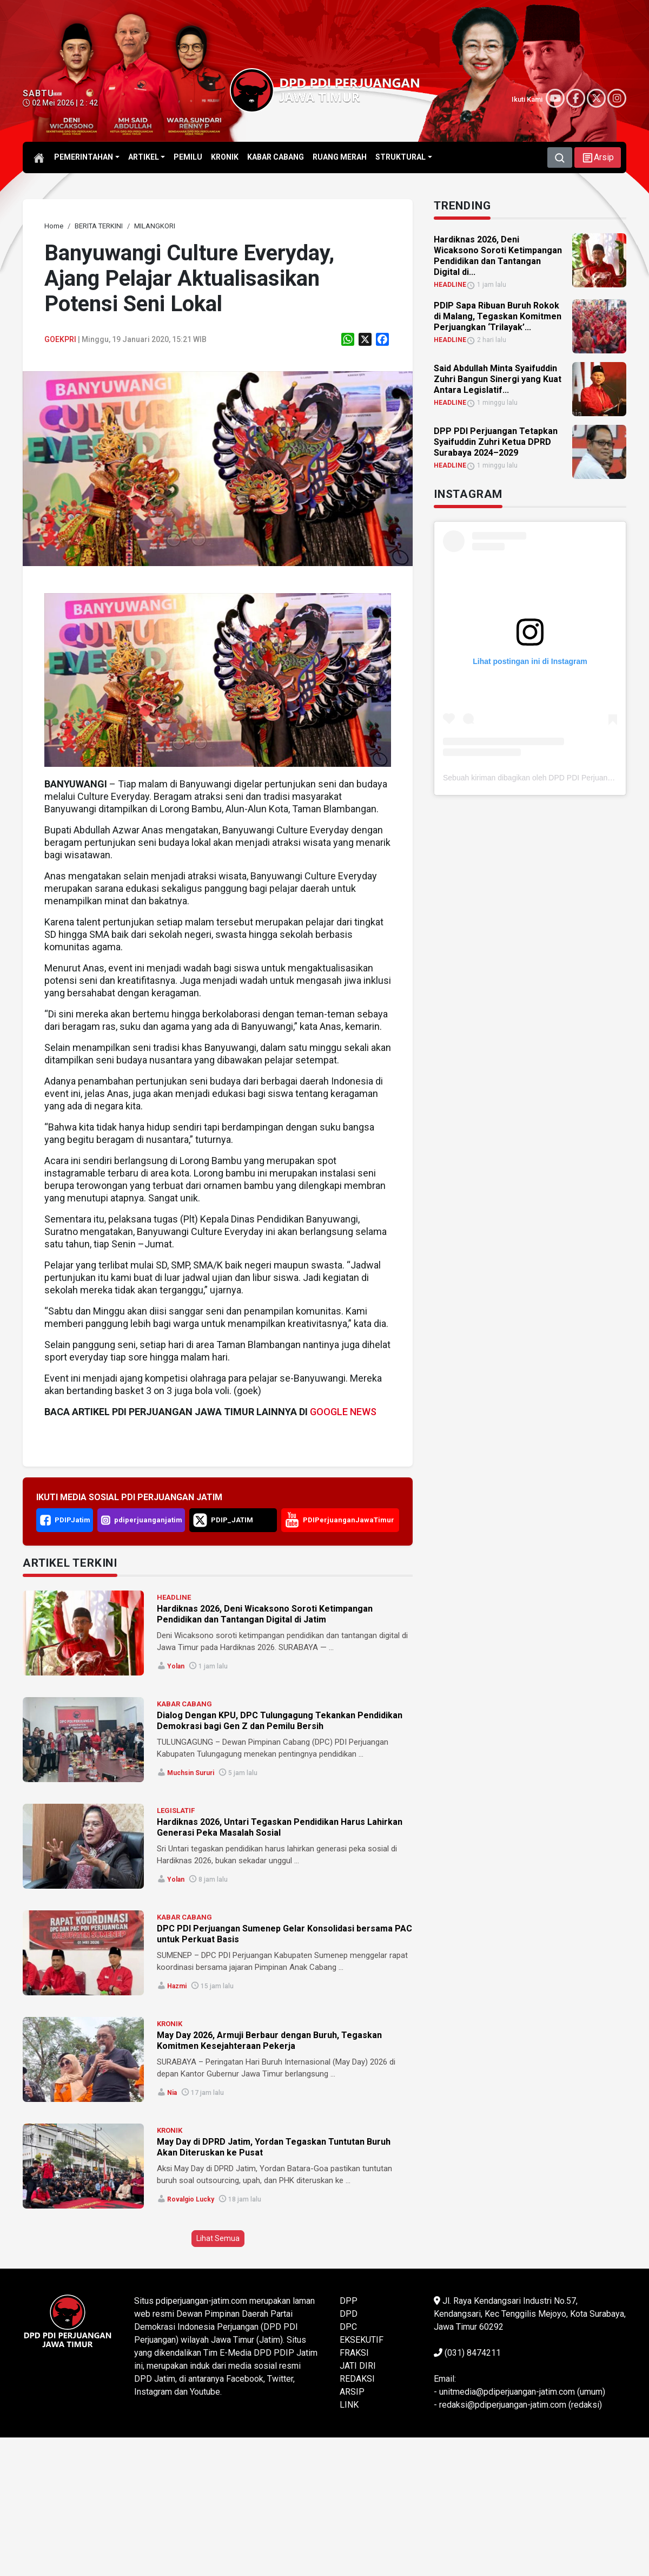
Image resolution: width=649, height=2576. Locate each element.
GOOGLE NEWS (343, 1411)
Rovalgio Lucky (190, 2199)
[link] (53, 226)
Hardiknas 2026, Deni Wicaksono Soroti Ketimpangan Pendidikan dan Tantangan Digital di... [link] (498, 255)
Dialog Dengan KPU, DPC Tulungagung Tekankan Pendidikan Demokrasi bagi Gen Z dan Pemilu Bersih (279, 1720)
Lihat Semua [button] (218, 2238)
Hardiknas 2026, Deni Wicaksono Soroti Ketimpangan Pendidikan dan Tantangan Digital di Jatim (265, 1614)
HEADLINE (174, 1597)
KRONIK (169, 2024)
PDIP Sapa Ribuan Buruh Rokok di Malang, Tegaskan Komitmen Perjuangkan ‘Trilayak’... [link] (497, 316)
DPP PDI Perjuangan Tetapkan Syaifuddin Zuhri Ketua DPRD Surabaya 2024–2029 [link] (496, 442)
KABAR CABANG (184, 1704)
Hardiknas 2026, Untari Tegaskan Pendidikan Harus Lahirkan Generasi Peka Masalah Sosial (279, 1827)
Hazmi (177, 1986)
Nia (172, 2093)
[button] (597, 157)
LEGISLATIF (176, 1810)
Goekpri (60, 339)
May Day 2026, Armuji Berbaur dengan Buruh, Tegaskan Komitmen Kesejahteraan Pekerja (269, 2040)
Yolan (175, 1666)
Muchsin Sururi (190, 1773)
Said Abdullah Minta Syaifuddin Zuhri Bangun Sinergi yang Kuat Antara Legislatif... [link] (497, 379)
